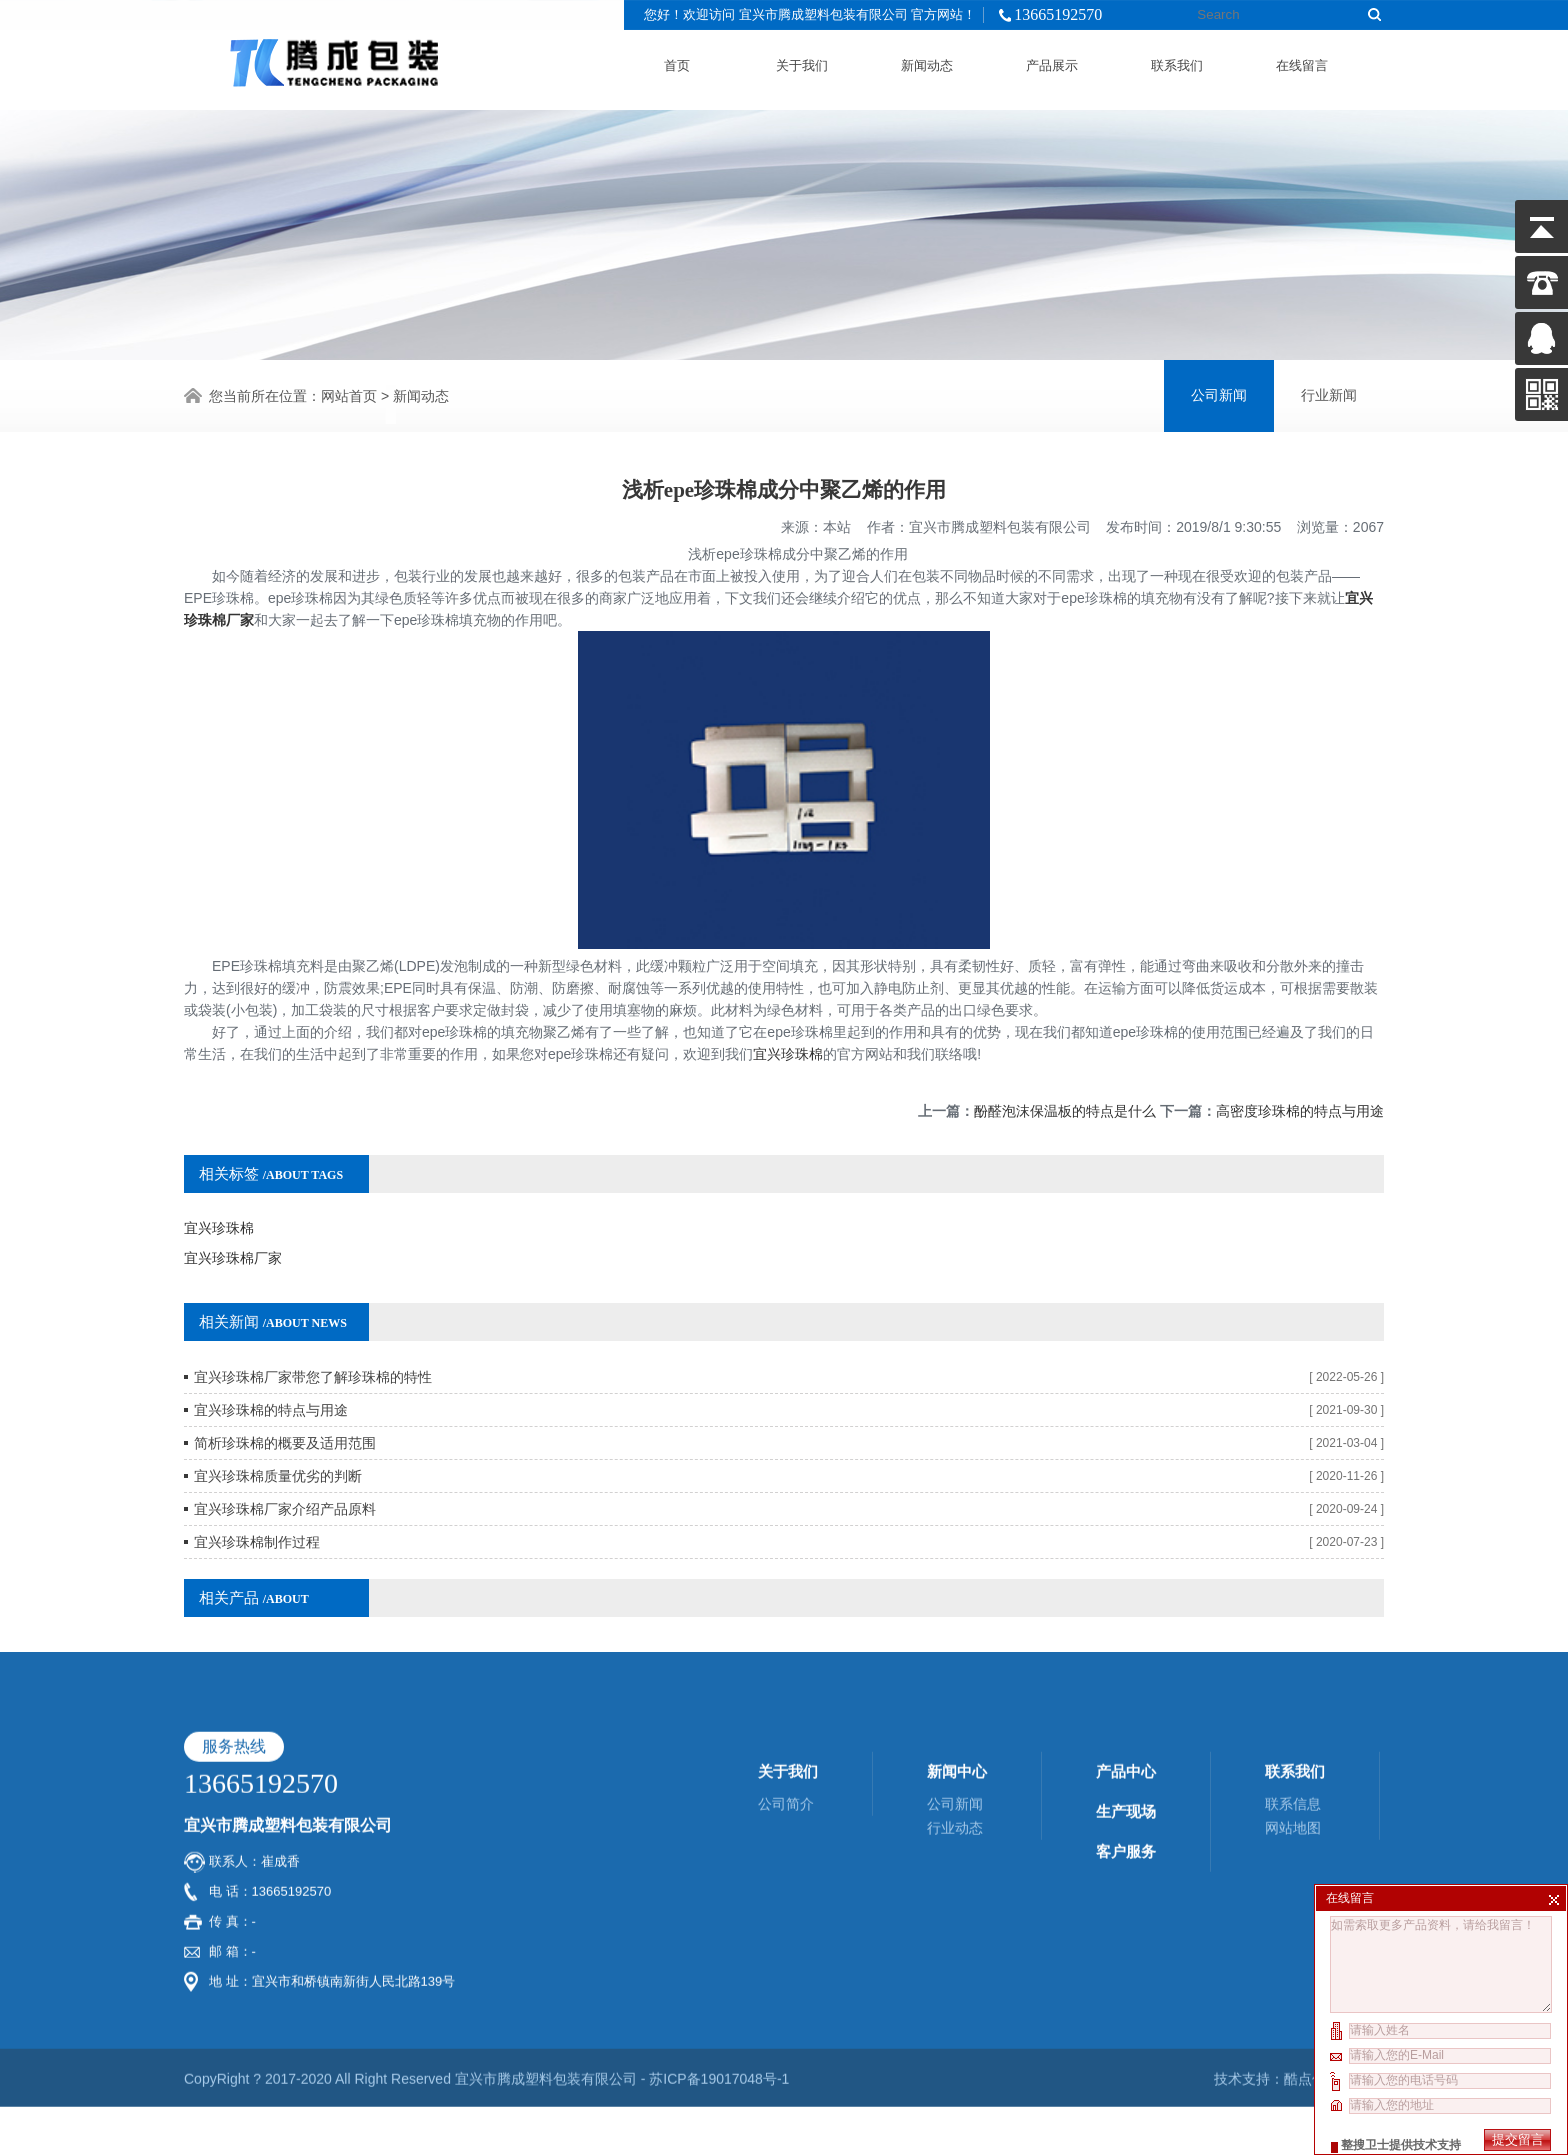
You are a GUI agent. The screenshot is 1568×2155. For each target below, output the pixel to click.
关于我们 (802, 62)
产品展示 (1052, 62)
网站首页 (349, 394)
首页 (677, 62)
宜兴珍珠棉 (788, 1025)
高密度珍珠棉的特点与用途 (1300, 1082)
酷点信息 (1312, 1904)
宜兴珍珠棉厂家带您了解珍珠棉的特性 (313, 1348)
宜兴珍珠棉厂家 (233, 1229)
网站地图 (1293, 1653)
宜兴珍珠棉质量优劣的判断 (278, 1447)
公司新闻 (1219, 393)
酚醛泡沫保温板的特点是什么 (1065, 1082)
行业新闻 (1329, 393)
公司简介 (786, 1629)
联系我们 (1177, 62)
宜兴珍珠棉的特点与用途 (271, 1381)
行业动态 (955, 1653)
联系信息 (1293, 1629)
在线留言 (1302, 62)
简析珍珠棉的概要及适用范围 (285, 1414)
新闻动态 (927, 62)
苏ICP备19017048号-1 (719, 1904)
